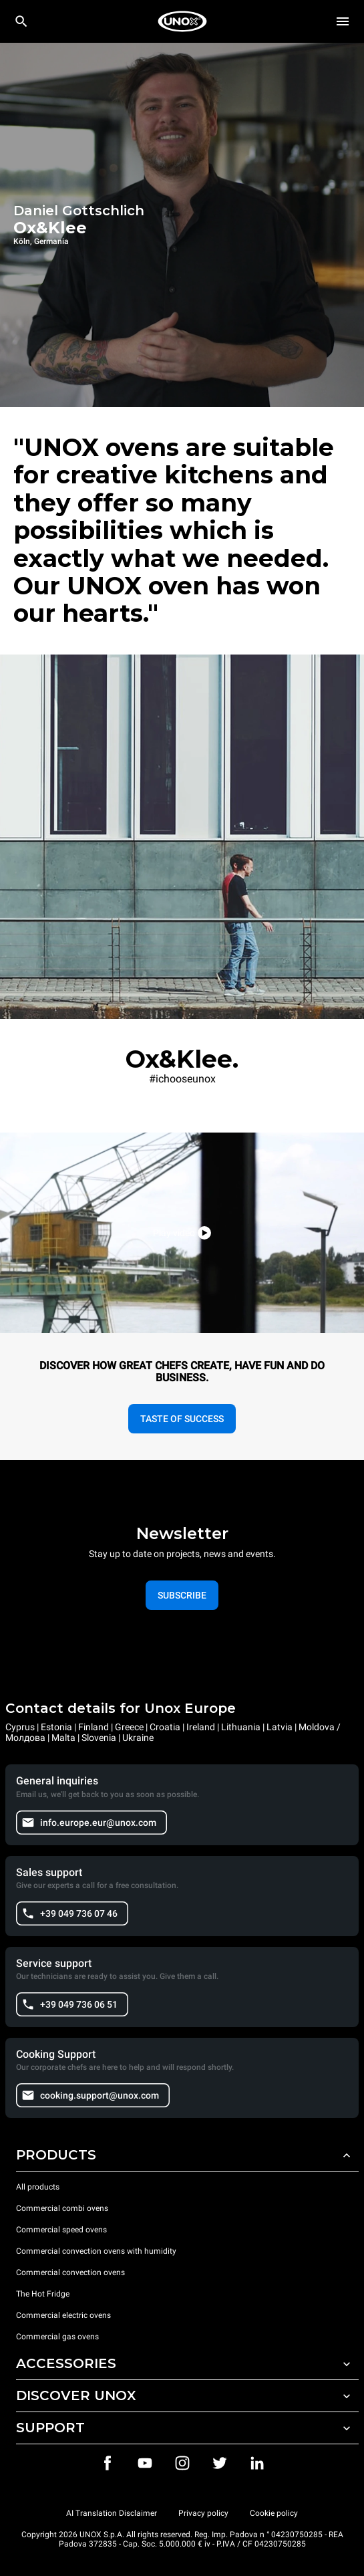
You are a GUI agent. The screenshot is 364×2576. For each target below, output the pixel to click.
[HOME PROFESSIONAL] (182, 21)
